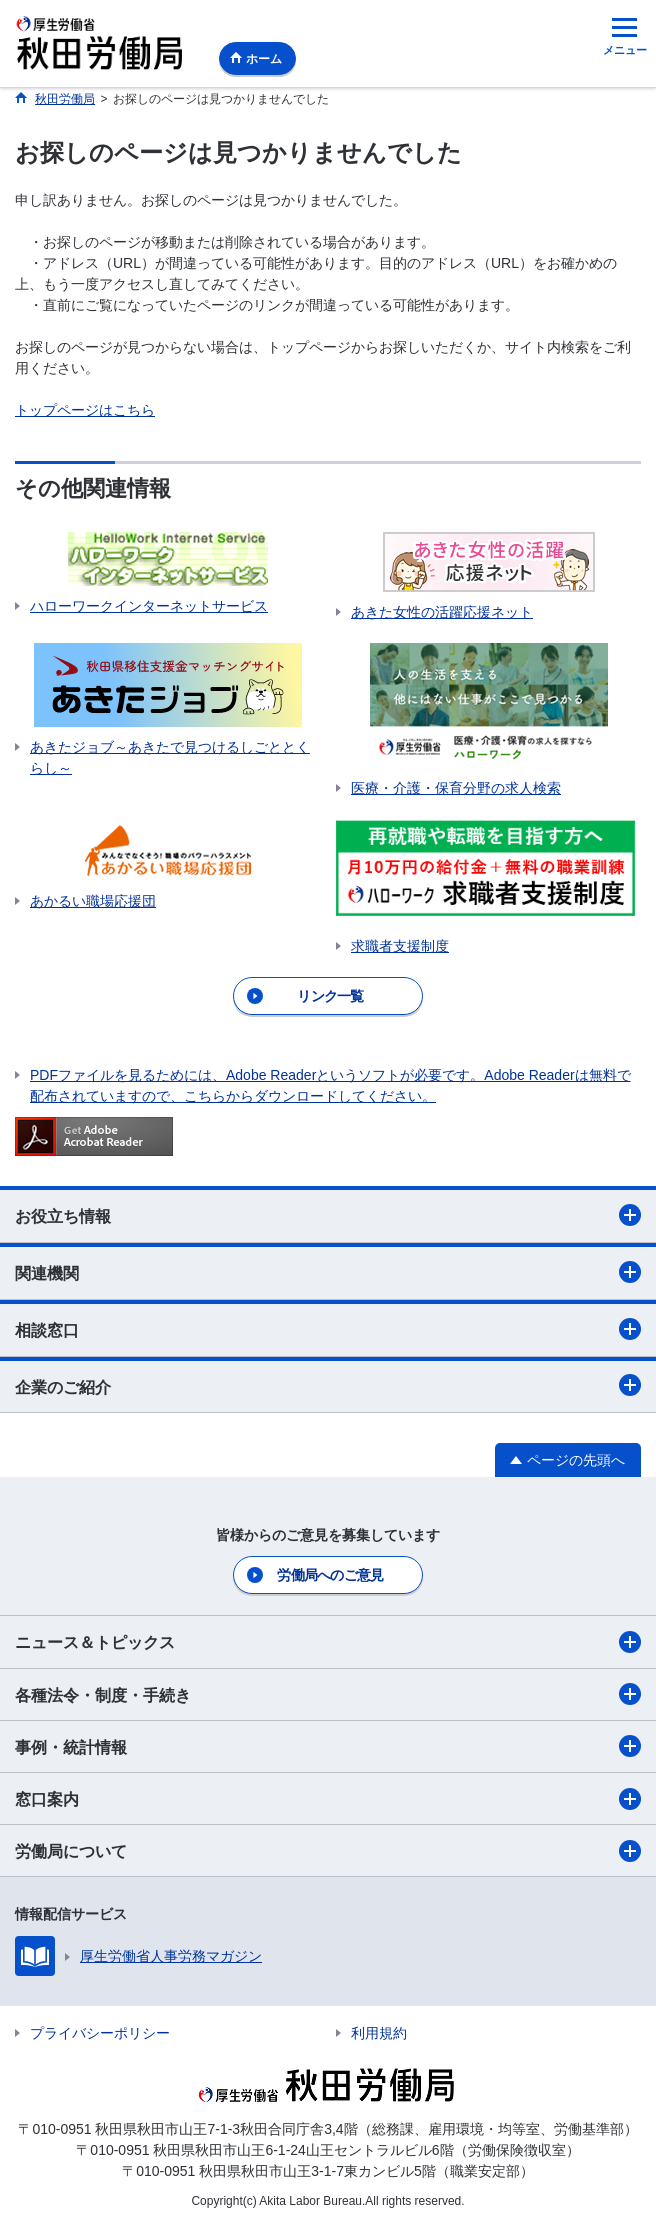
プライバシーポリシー (100, 2033)
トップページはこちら (85, 410)
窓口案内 (328, 1799)
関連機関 (328, 1272)
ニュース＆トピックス (328, 1642)
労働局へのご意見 (330, 1575)
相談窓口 (328, 1329)
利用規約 (379, 2033)
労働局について (328, 1851)
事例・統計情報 (328, 1746)
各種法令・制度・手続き (328, 1694)
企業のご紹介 (328, 1385)
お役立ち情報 (328, 1215)
